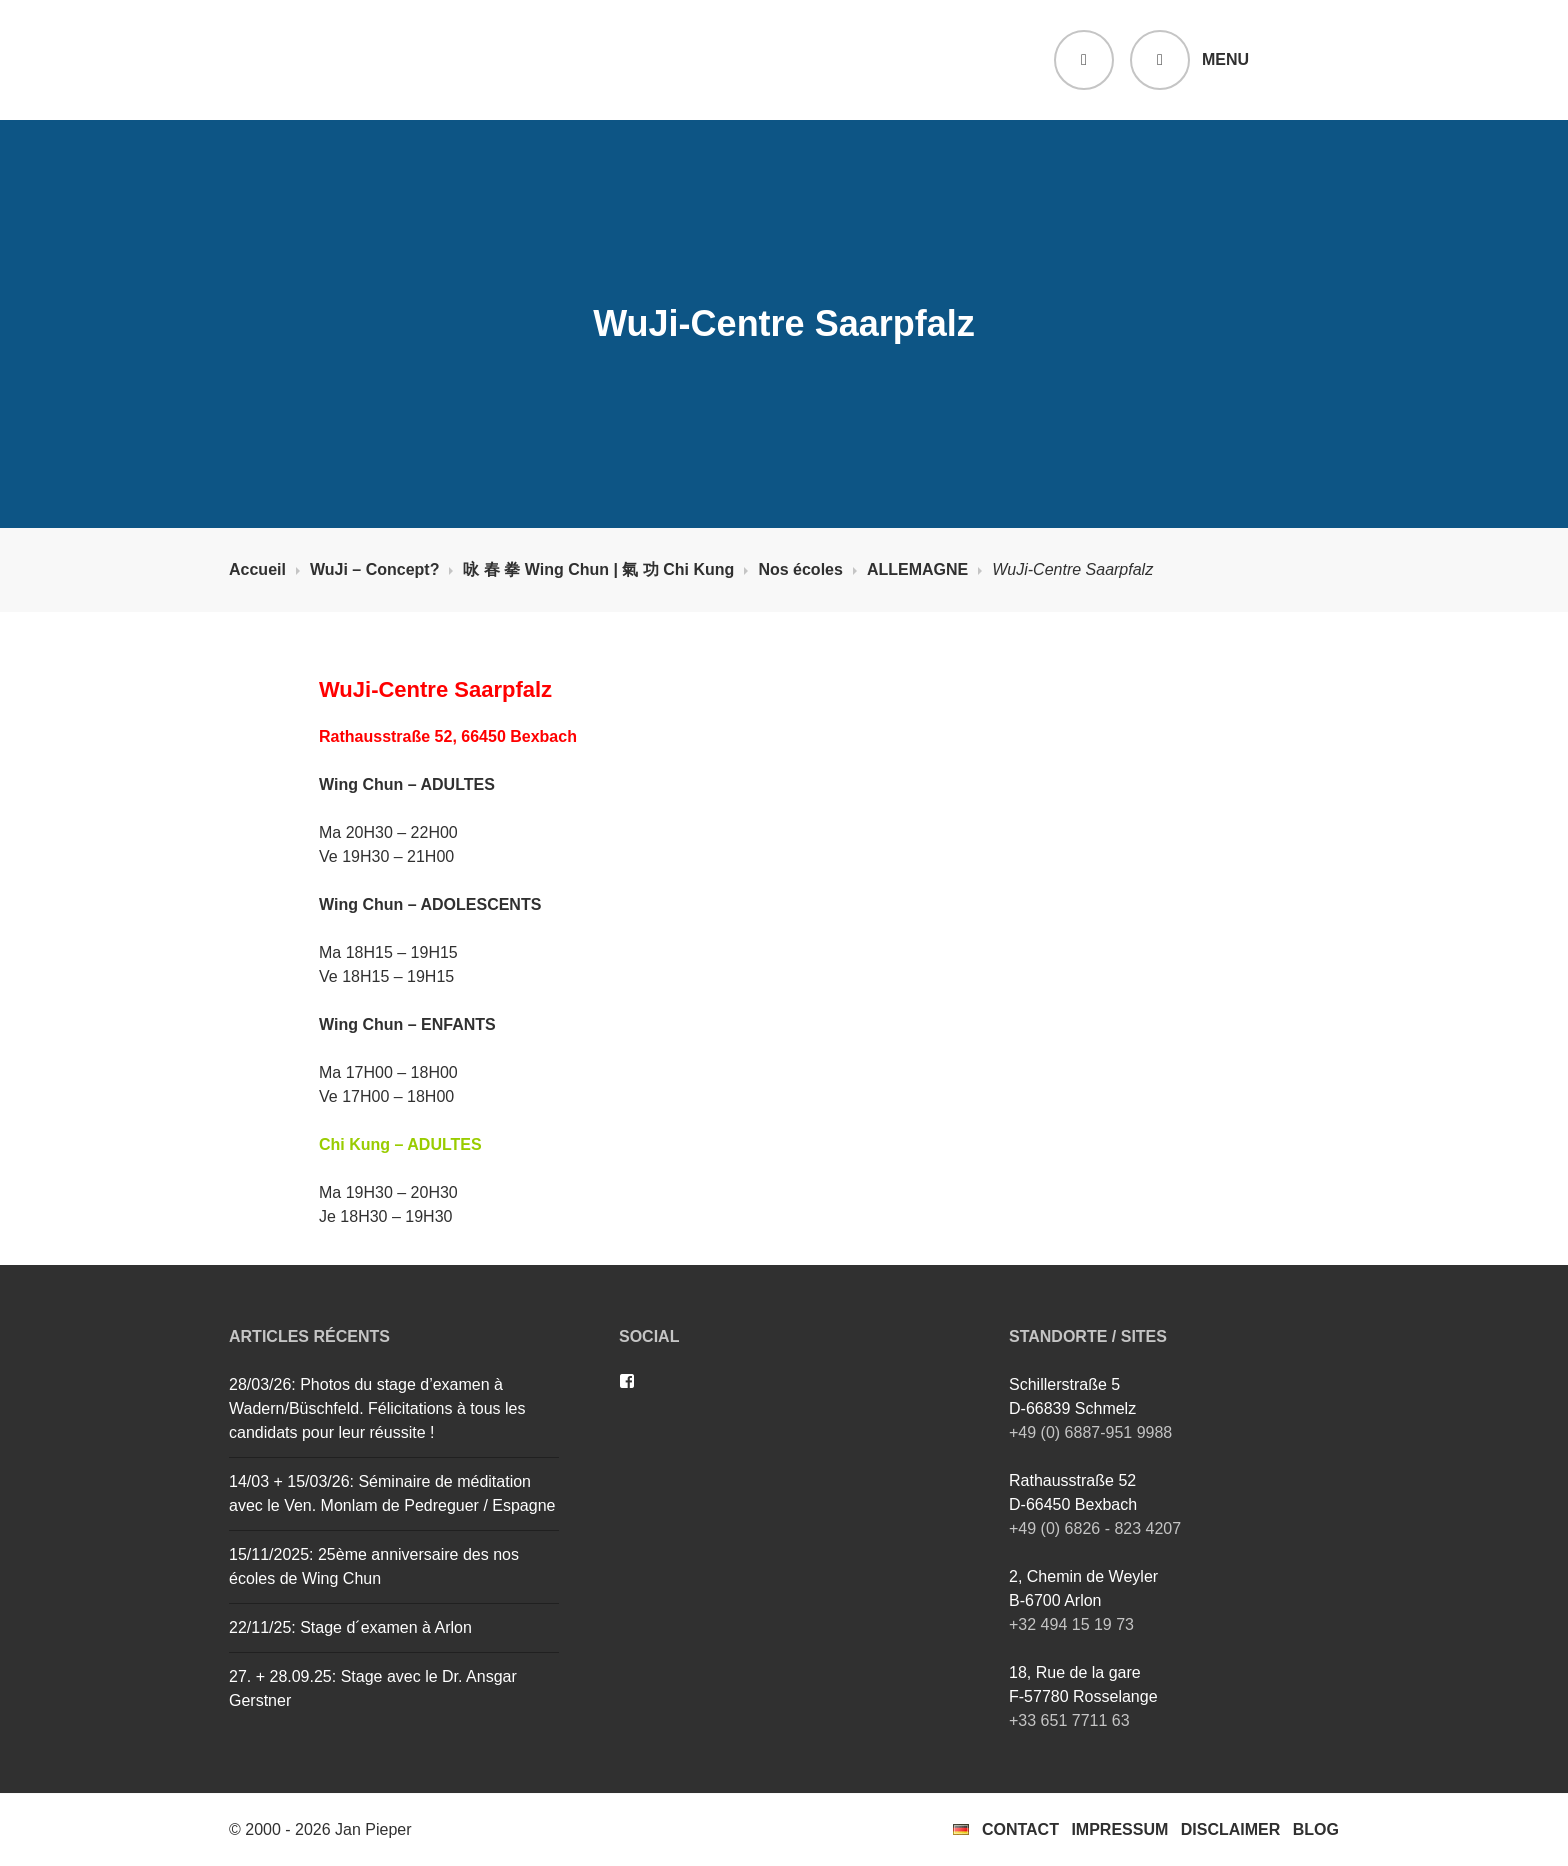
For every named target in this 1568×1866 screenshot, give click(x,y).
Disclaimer (1231, 1829)
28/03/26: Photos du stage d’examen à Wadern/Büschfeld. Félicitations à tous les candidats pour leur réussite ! (377, 1408)
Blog (1316, 1829)
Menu (1225, 59)
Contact (1020, 1829)
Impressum (1119, 1829)
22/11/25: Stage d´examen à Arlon (350, 1627)
